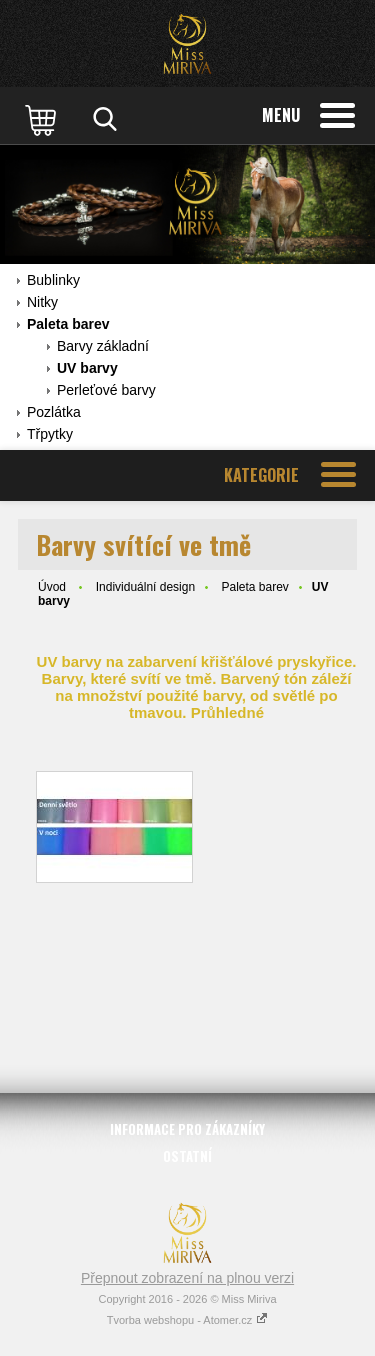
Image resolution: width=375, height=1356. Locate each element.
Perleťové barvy (106, 390)
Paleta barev (68, 324)
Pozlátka (54, 412)
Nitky (42, 302)
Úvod (52, 587)
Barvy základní (103, 346)
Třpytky (50, 434)
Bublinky (53, 280)
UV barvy (87, 368)
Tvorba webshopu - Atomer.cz (188, 1320)
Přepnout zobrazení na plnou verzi (187, 1278)
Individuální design (145, 587)
